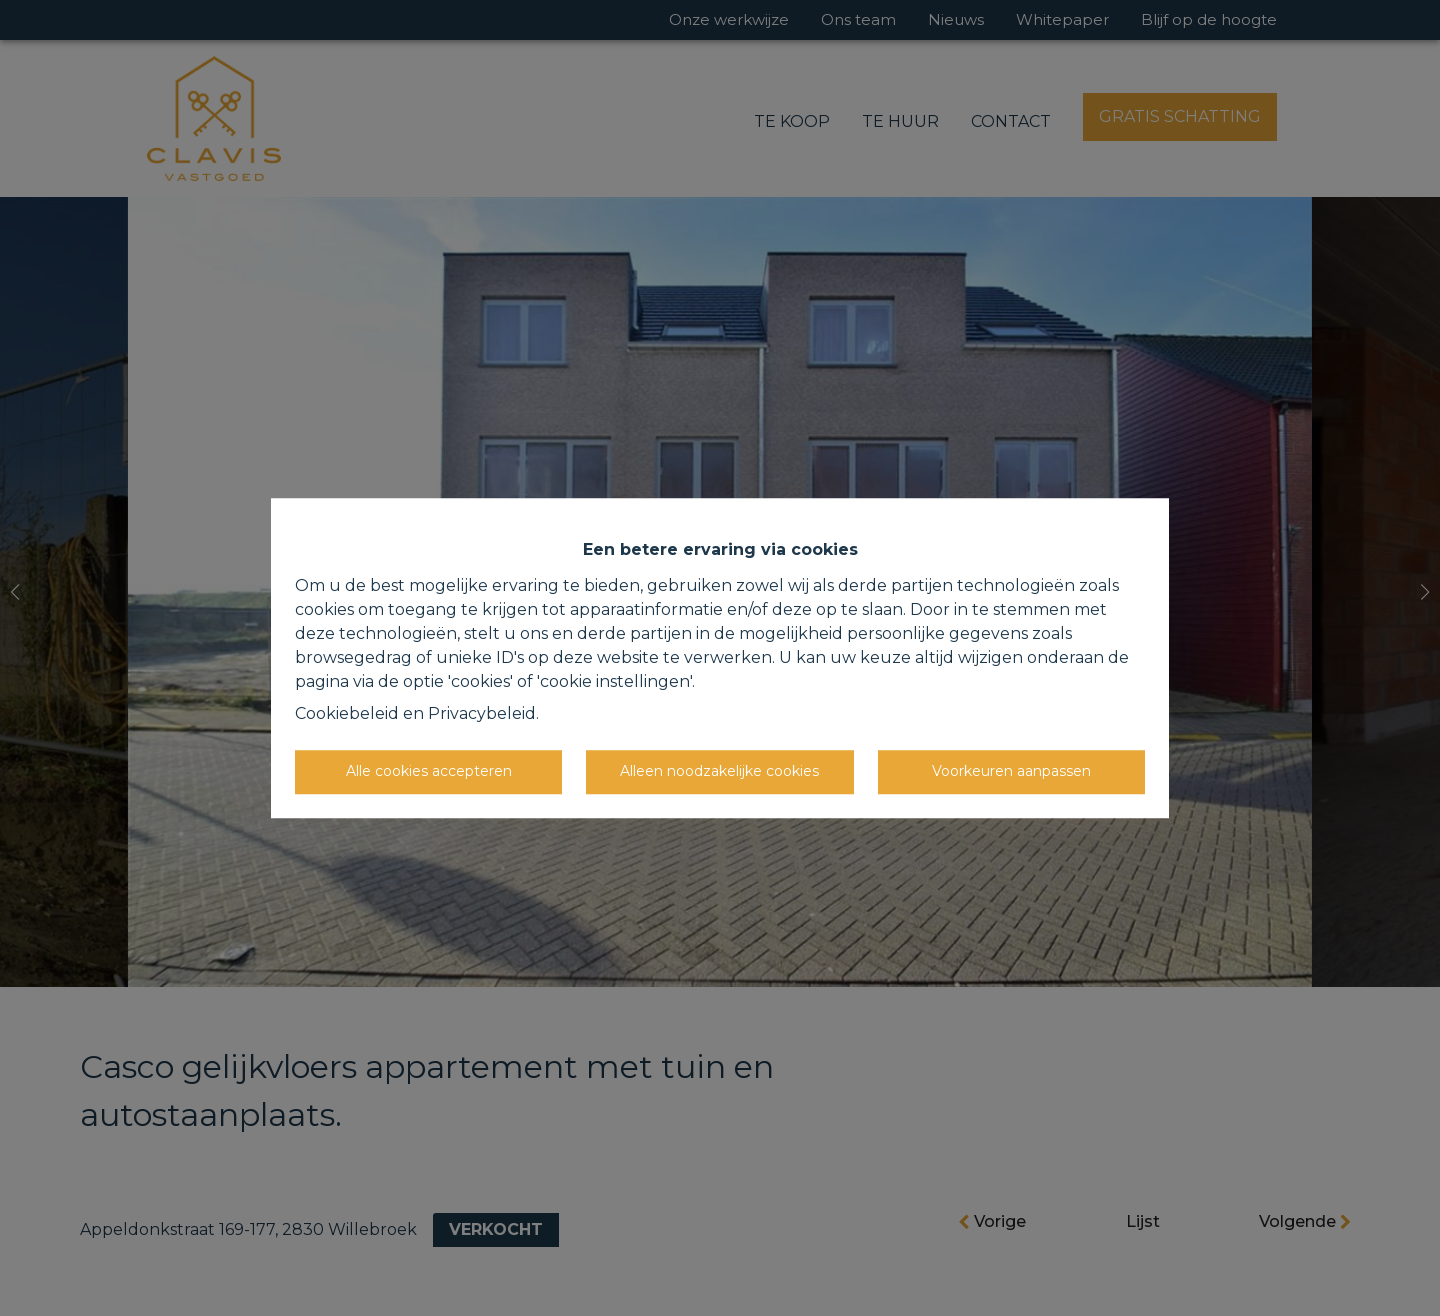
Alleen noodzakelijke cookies (719, 771)
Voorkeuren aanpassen (1011, 771)
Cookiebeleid (347, 713)
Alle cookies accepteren (429, 771)
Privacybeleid (482, 713)
